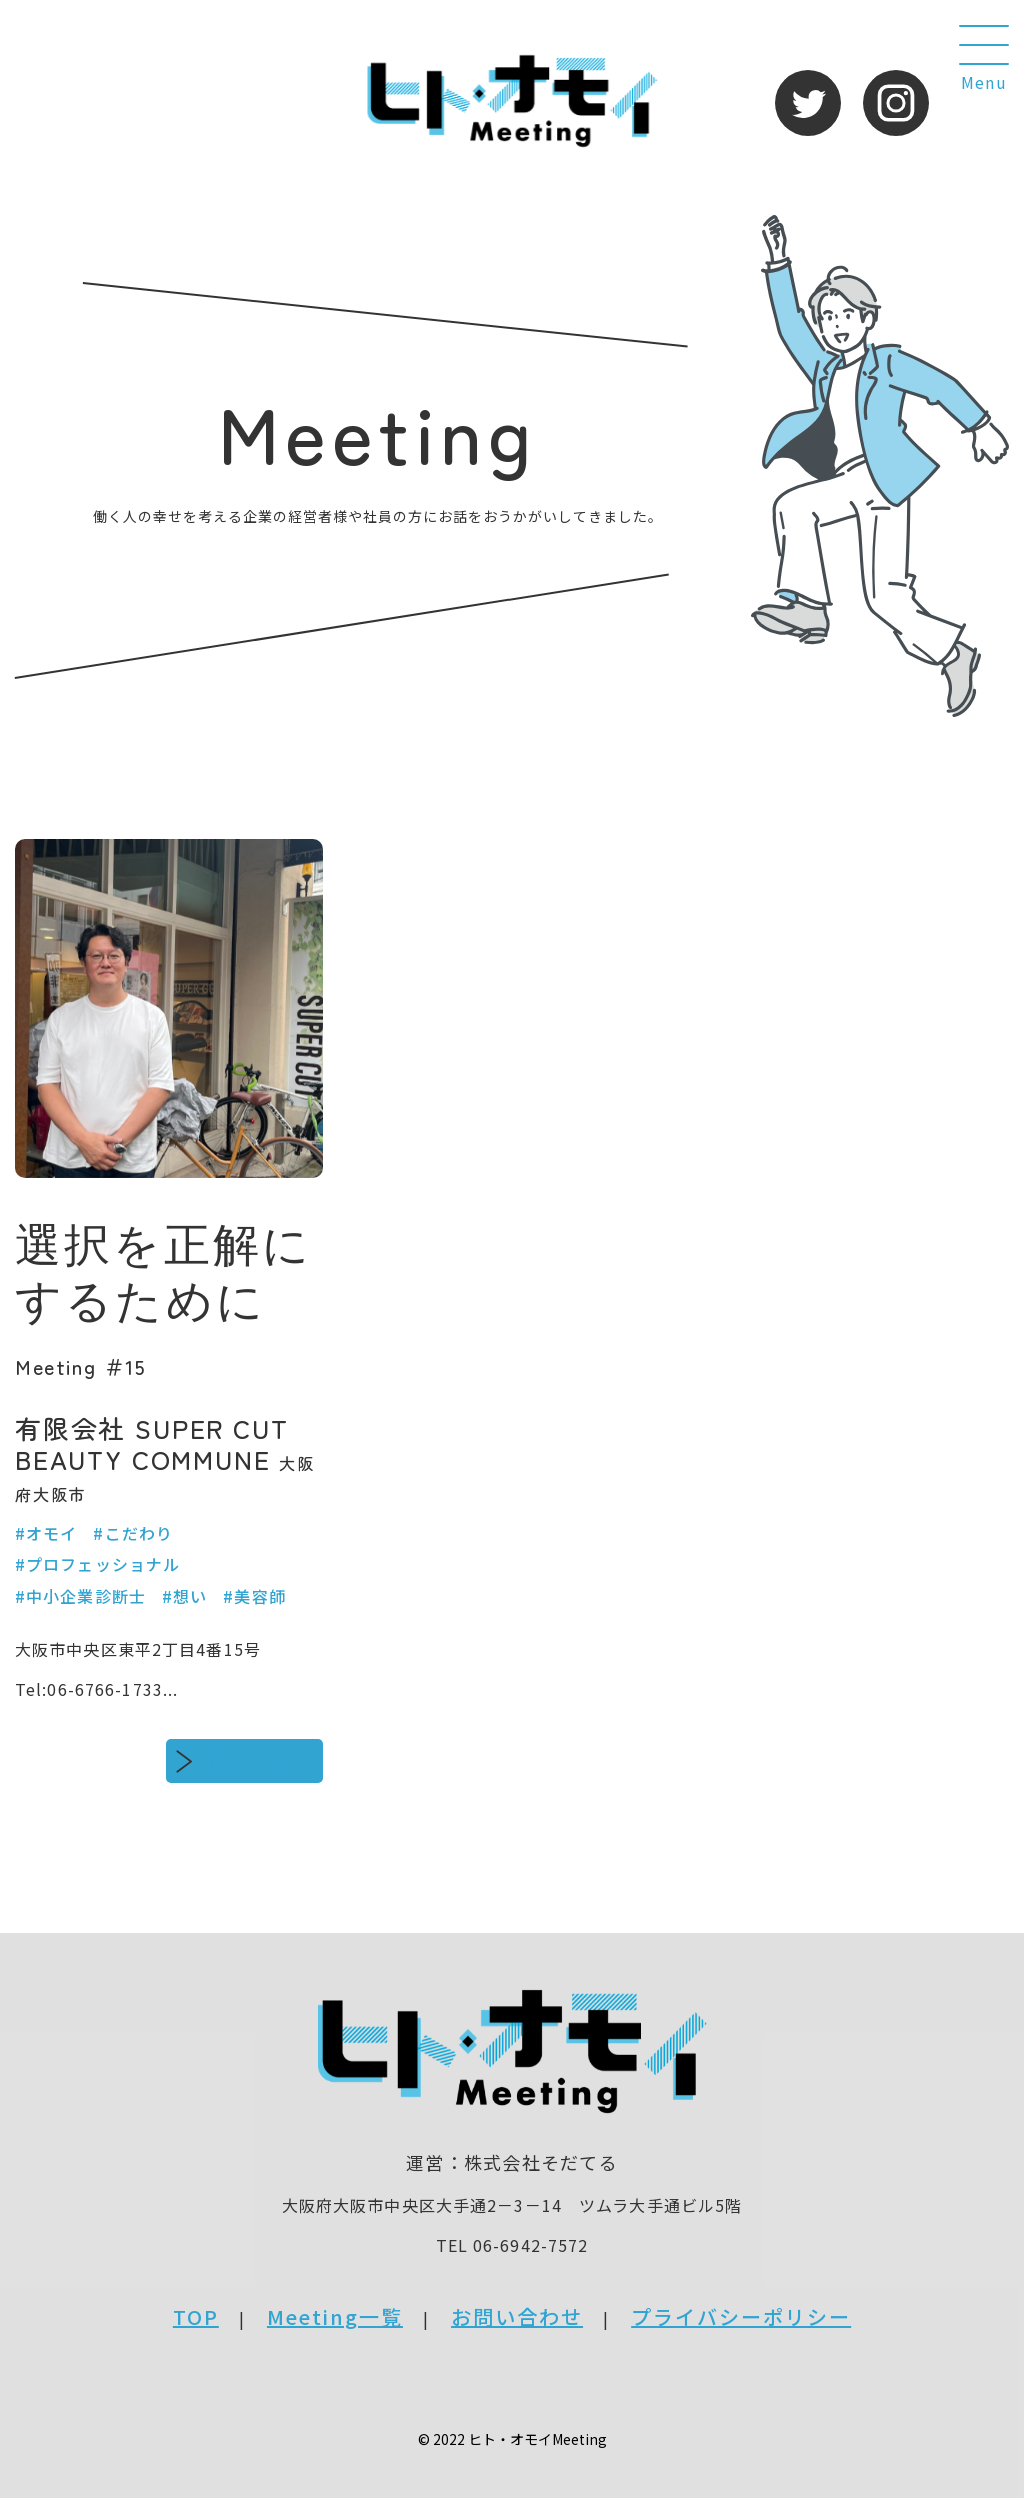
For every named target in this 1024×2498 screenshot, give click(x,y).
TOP (196, 2316)
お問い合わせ (517, 2316)
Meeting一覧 (335, 2316)
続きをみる (259, 1760)
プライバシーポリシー (741, 2316)
